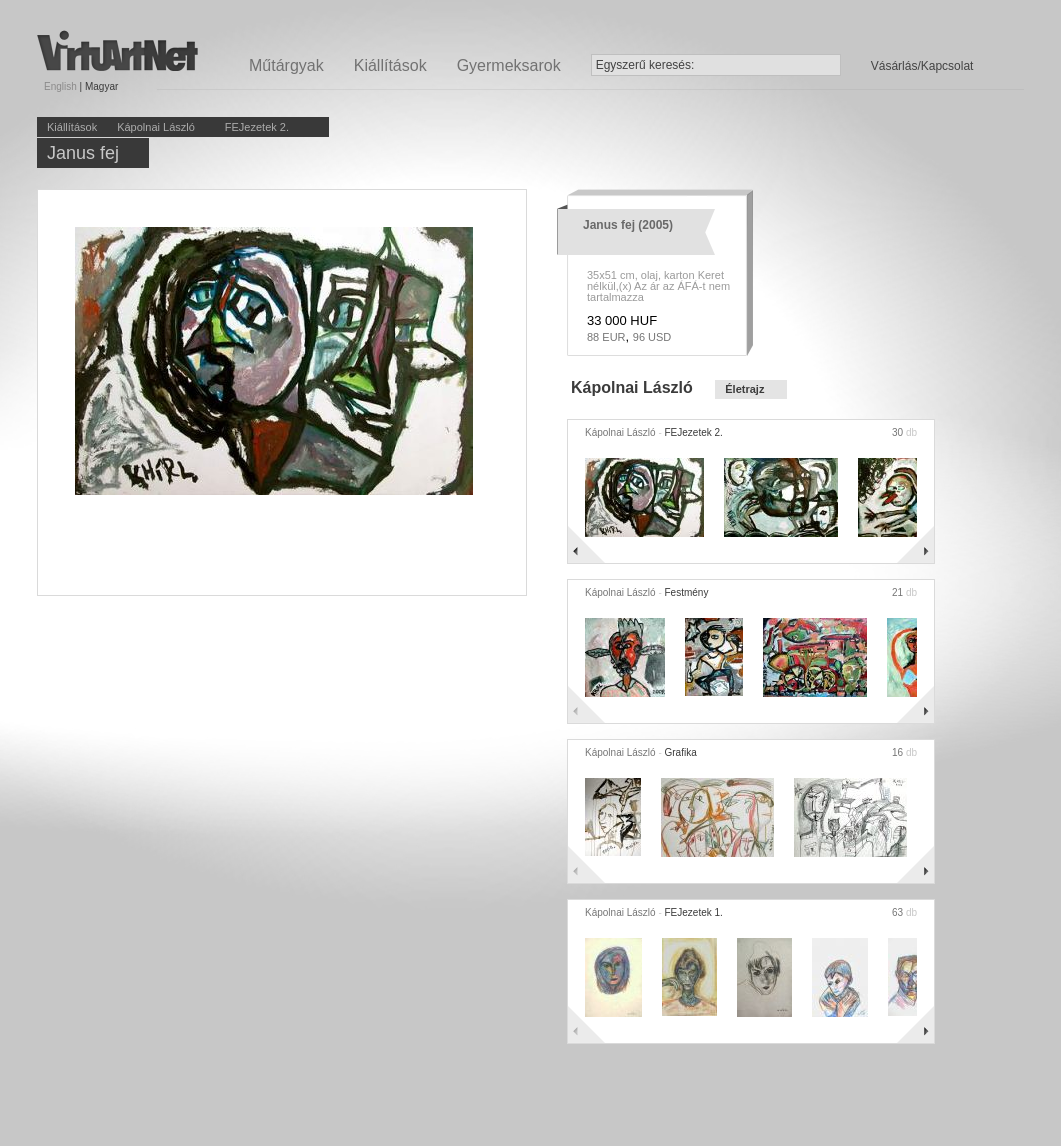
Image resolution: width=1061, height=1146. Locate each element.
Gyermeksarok (509, 65)
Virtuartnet (117, 50)
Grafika (681, 752)
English (60, 86)
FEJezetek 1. (694, 912)
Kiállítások (390, 65)
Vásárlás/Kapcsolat (922, 66)
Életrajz (744, 389)
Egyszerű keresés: (645, 65)
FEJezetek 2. (257, 127)
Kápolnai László (156, 127)
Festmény (687, 592)
